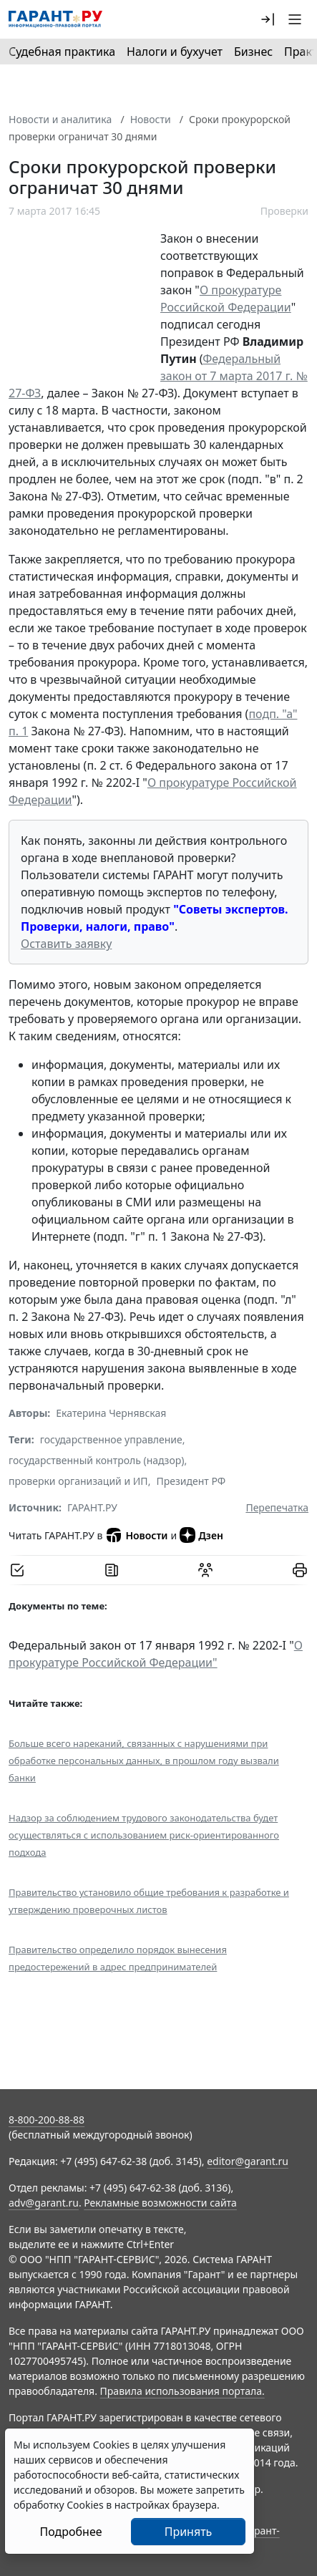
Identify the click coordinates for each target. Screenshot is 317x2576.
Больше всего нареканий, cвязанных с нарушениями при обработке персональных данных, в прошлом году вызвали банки (144, 1760)
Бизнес (253, 51)
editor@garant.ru (247, 2161)
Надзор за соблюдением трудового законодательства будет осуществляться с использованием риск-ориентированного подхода (144, 1835)
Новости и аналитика (60, 119)
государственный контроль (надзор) (96, 1460)
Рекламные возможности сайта (160, 2202)
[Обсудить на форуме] (205, 1570)
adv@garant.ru (44, 2202)
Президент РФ (190, 1481)
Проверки (284, 211)
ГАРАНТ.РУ (92, 1507)
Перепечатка (276, 1507)
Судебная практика (62, 51)
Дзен (201, 1535)
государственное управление (111, 1439)
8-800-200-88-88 (46, 2119)
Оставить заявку (66, 944)
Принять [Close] (189, 2531)
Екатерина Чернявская (111, 1413)
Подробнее (70, 2531)
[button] (267, 19)
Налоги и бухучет (175, 51)
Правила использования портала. (182, 2391)
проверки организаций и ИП (78, 1481)
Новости (150, 119)
